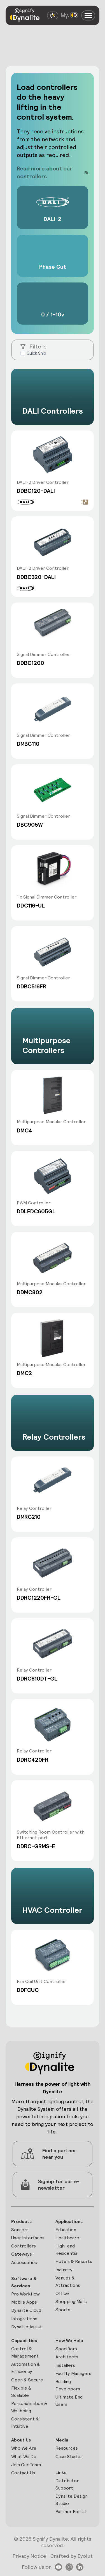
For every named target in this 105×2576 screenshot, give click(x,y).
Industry (64, 2270)
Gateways (21, 2254)
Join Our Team (26, 2465)
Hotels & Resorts (73, 2261)
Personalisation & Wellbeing (29, 2407)
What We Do (23, 2456)
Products (21, 2221)
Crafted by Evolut (71, 2556)
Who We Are (23, 2448)
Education (65, 2230)
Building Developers (67, 2385)
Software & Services (23, 2282)
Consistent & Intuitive (25, 2422)
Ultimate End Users (69, 2400)
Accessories (24, 2262)
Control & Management (25, 2352)
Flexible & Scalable (21, 2391)
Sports (62, 2310)
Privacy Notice (29, 2556)
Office (62, 2293)
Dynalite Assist (26, 2327)
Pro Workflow (25, 2294)
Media (61, 2440)
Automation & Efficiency (25, 2367)
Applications (69, 2221)
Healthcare (67, 2238)
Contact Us (23, 2473)
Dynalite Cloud (26, 2310)
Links (60, 2472)
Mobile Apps (24, 2302)
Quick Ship (36, 353)
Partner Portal (70, 2512)
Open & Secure (27, 2380)
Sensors (20, 2230)
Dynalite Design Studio (71, 2499)
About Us (21, 2440)
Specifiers (66, 2349)
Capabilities (24, 2341)
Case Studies (69, 2456)
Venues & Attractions (67, 2281)
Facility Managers (73, 2373)
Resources (66, 2448)
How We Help (69, 2341)
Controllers (23, 2246)
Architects (66, 2357)
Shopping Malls (71, 2301)
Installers (65, 2365)
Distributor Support (67, 2484)
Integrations (24, 2319)
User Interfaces (28, 2238)
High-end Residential (66, 2249)
